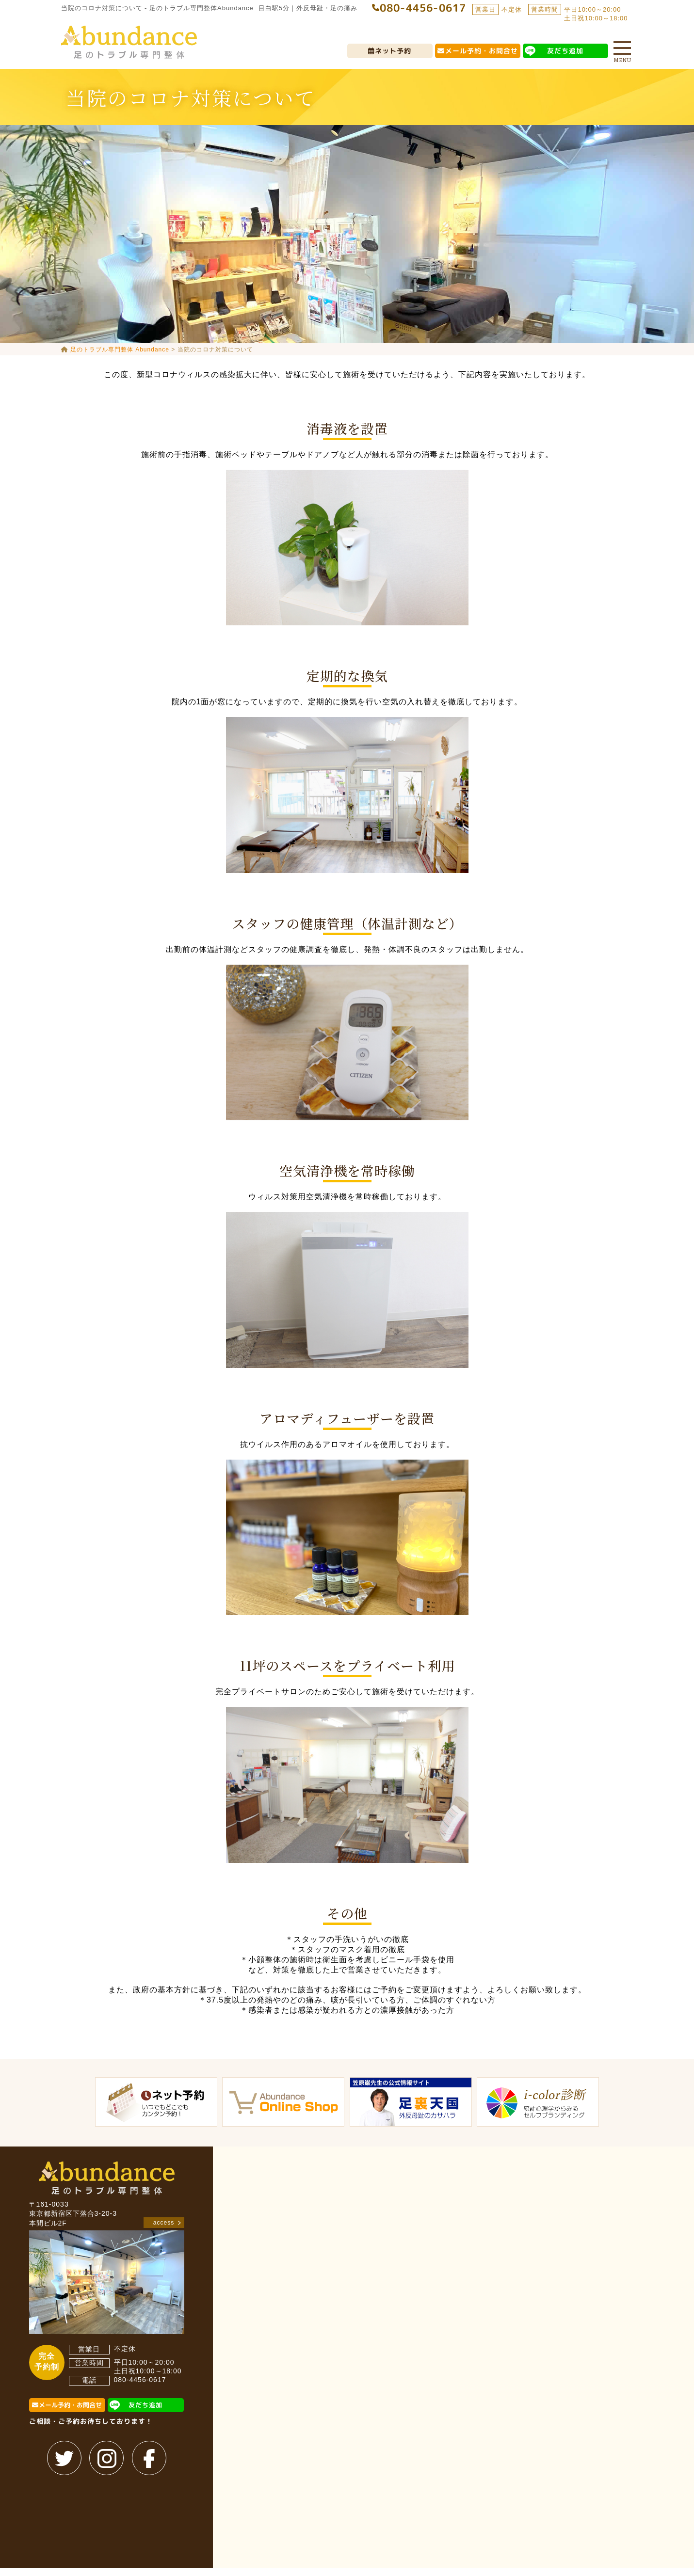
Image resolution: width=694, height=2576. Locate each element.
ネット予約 (393, 50)
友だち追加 (566, 50)
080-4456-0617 (140, 2380)
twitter (65, 2458)
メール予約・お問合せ (481, 50)
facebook (149, 2458)
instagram (107, 2458)
